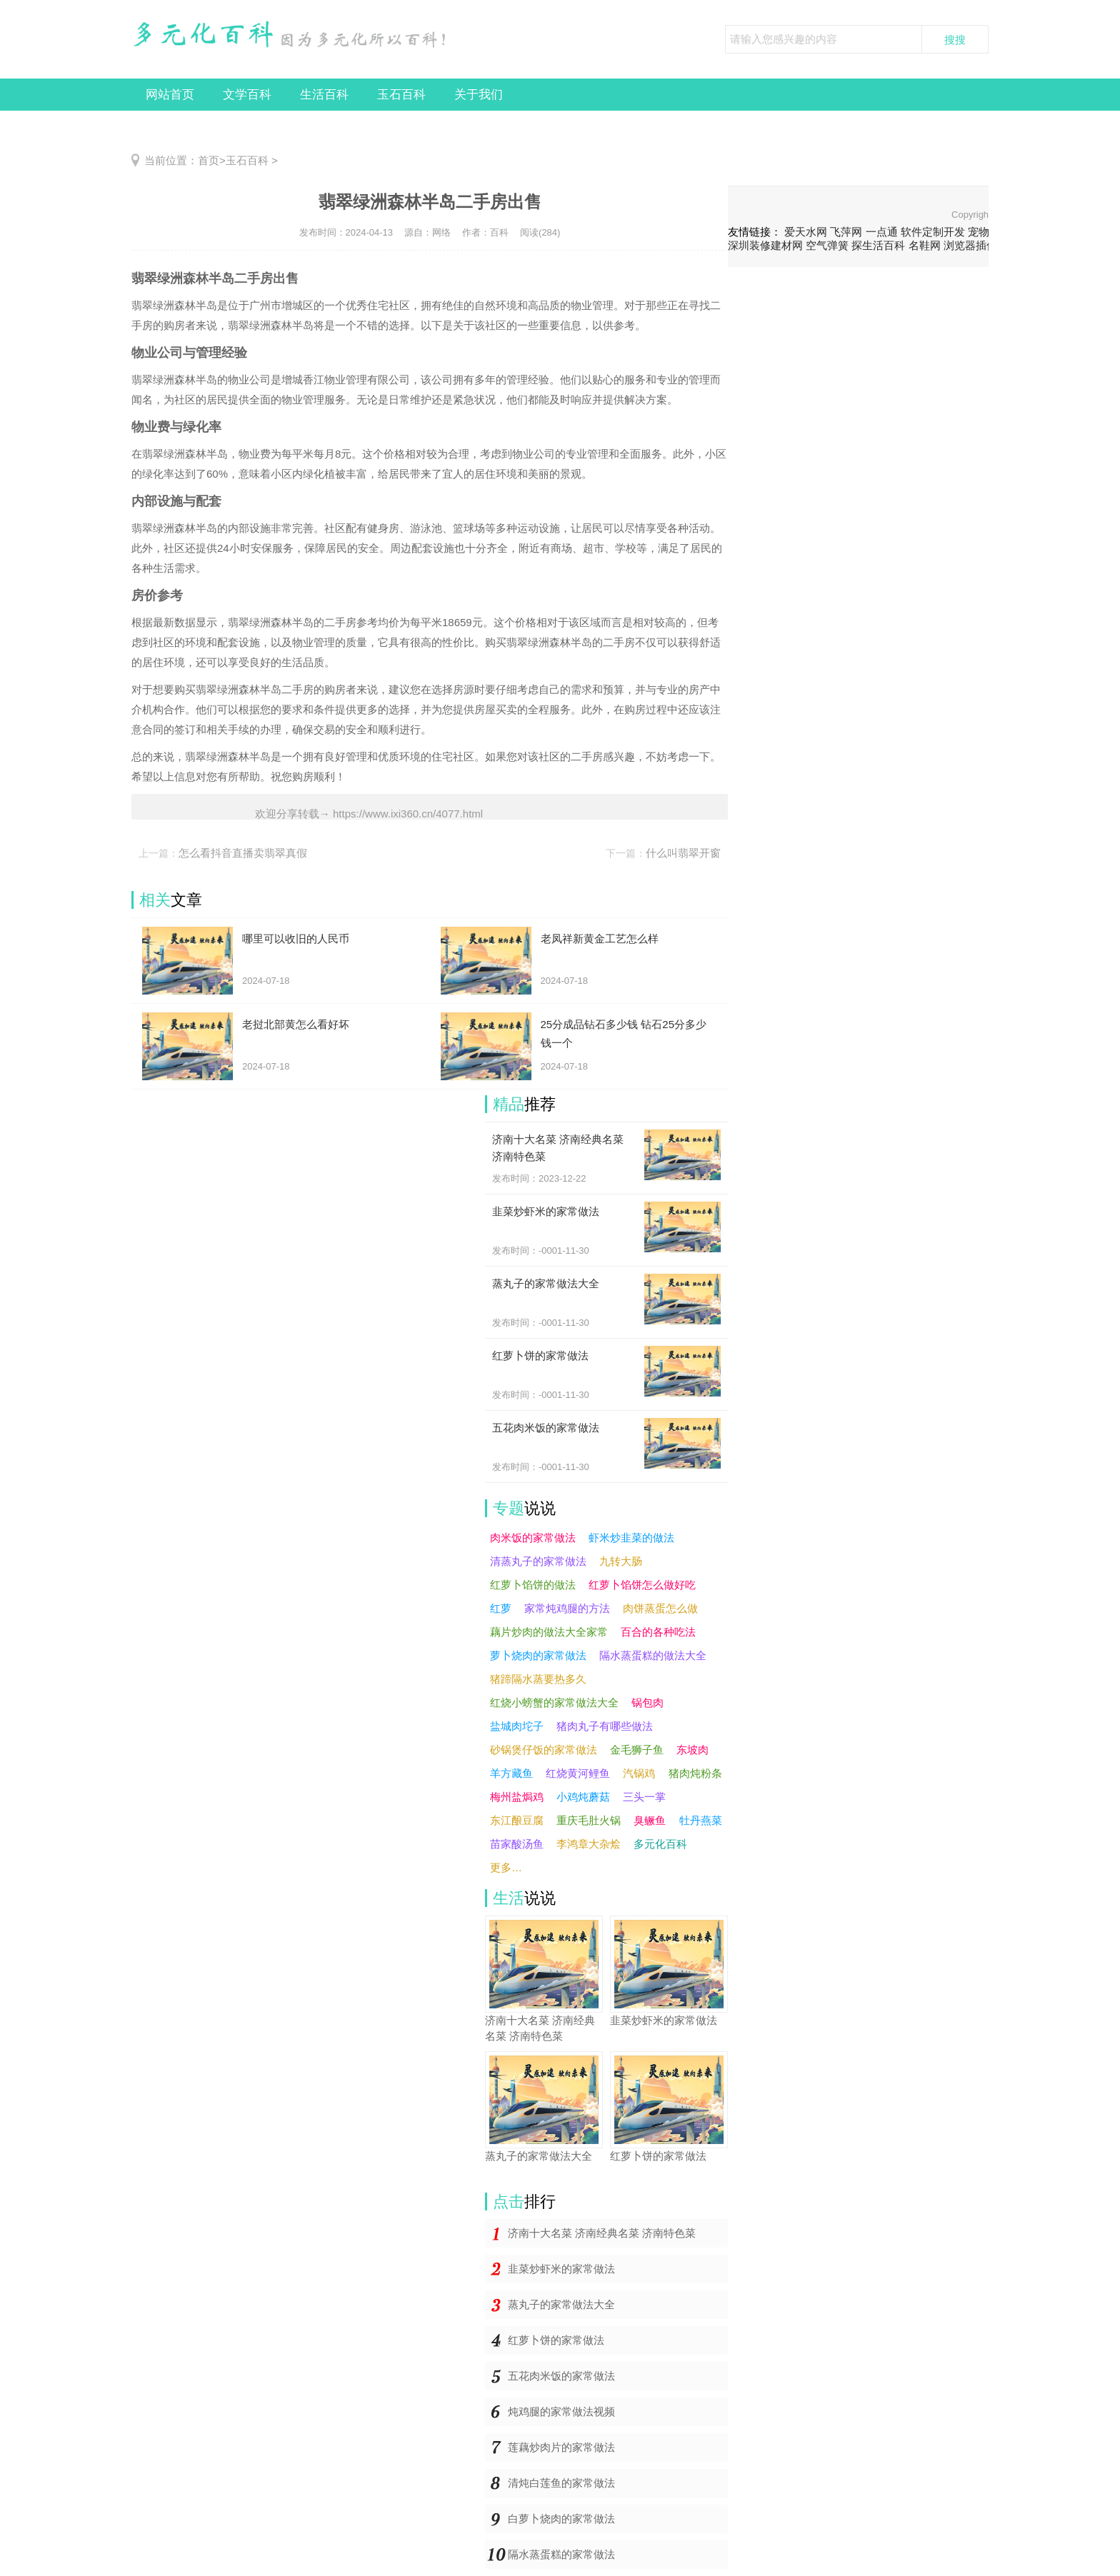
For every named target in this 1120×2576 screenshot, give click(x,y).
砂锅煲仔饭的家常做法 (543, 1750)
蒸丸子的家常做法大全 (561, 2304)
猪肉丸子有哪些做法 (604, 1726)
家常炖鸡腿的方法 (567, 1608)
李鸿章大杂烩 (588, 1844)
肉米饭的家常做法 (533, 1537)
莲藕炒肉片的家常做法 (561, 2447)
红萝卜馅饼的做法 (533, 1585)
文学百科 (247, 94)
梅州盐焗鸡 (517, 1797)
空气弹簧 (827, 245)
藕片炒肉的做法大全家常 (549, 1632)
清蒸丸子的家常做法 (538, 1561)
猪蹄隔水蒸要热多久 (538, 1679)
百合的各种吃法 (658, 1632)
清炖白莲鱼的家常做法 (561, 2483)
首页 (208, 160)
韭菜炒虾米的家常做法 (561, 2269)
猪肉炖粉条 (695, 1773)
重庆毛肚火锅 (588, 1820)
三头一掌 (644, 1797)
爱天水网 (805, 232)
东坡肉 (692, 1750)
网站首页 (170, 94)
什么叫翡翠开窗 (683, 853)
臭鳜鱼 (650, 1820)
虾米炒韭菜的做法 (631, 1537)
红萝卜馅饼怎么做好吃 (642, 1585)
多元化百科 (660, 1844)
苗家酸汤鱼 (517, 1844)
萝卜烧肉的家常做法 (538, 1655)
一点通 (882, 232)
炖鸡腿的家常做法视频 (561, 2411)
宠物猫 (984, 232)
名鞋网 (925, 245)
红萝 (500, 1608)
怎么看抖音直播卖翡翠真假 (243, 853)
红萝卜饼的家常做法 (556, 2340)
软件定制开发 (933, 232)
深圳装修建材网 (765, 245)
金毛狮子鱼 (637, 1750)
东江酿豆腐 (517, 1820)
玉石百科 (401, 94)
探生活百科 (878, 245)
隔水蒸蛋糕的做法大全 (652, 1655)
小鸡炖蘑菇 (583, 1797)
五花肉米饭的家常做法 (561, 2376)
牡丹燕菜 (700, 1820)
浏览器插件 (970, 245)
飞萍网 (846, 232)
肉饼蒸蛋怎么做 (660, 1608)
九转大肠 (620, 1561)
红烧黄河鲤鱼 (578, 1773)
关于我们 (478, 94)
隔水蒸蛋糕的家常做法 (561, 2554)
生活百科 (324, 94)
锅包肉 (647, 1702)
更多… (506, 1867)
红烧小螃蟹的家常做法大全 (554, 1702)
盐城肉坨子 (517, 1726)
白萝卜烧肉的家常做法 (561, 2518)
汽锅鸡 (639, 1773)
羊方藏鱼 (511, 1773)
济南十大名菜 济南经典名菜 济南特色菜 (602, 2233)
